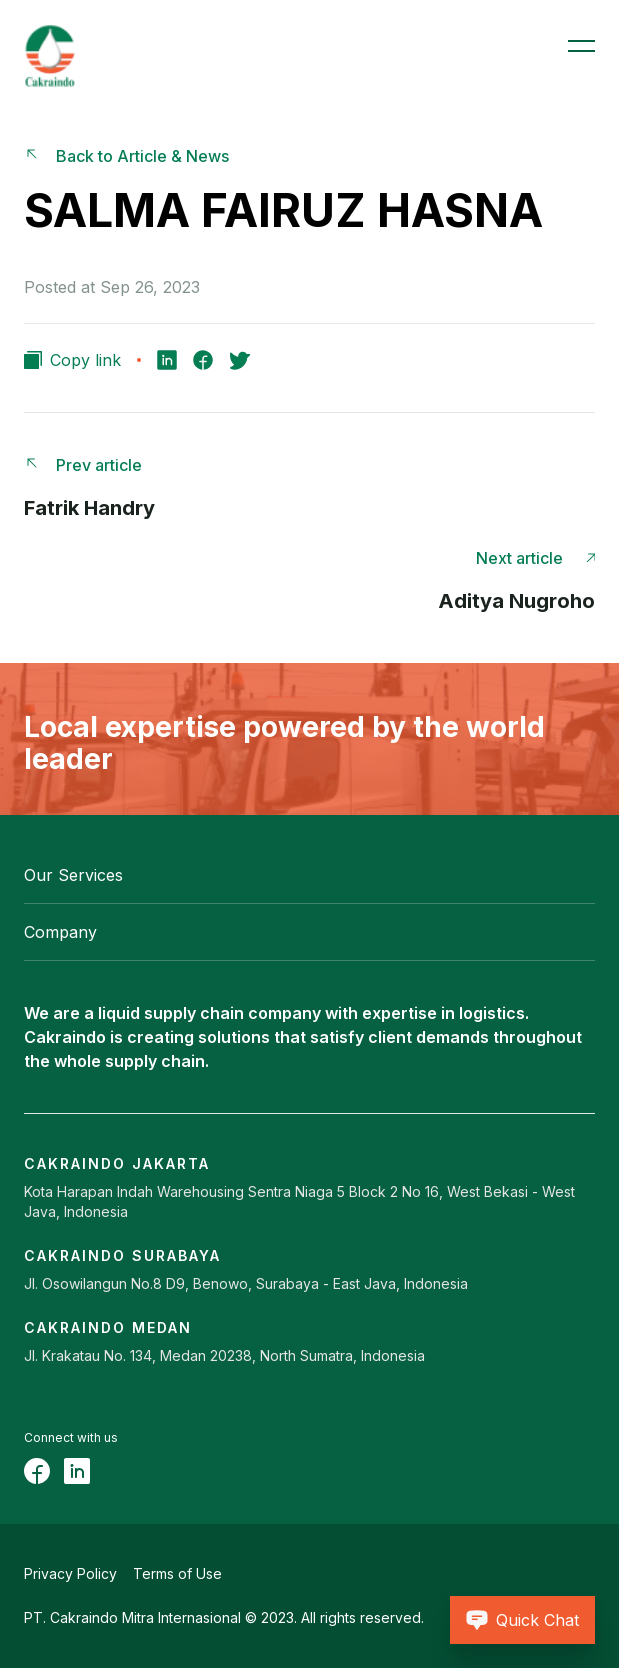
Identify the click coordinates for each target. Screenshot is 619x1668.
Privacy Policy (70, 1573)
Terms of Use (177, 1573)
